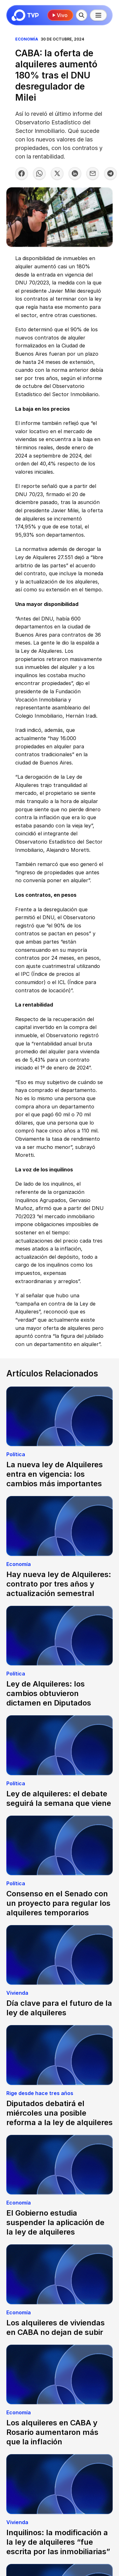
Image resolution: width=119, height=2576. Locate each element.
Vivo (60, 15)
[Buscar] (81, 15)
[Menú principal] (98, 15)
